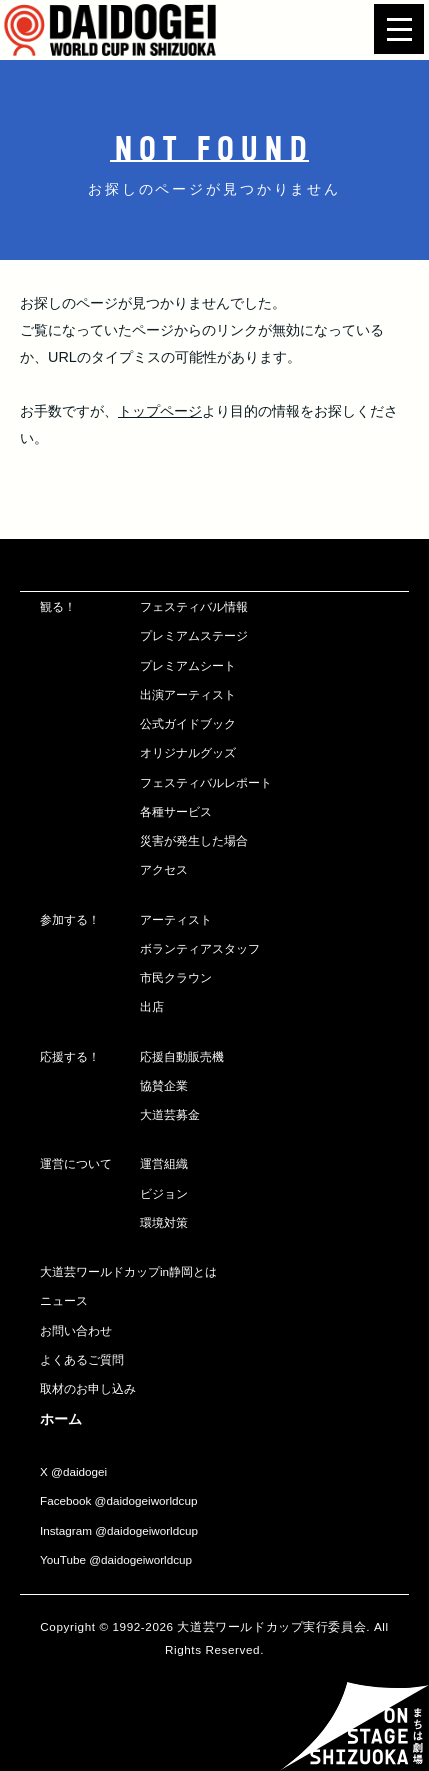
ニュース (64, 1300)
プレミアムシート (188, 665)
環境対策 (164, 1222)
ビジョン (164, 1193)
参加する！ (70, 919)
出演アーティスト (188, 694)
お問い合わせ (76, 1330)
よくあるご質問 (82, 1359)
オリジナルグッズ (188, 752)
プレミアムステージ (194, 635)
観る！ (58, 606)
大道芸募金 (170, 1114)
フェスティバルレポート (206, 782)
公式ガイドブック (188, 723)
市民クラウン (176, 977)
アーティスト (176, 919)
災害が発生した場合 (194, 840)
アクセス (164, 869)
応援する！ (70, 1056)
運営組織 (164, 1163)
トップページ (160, 411)
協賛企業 (164, 1085)
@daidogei (79, 1471)
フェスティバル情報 (194, 606)
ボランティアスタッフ (200, 948)
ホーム (61, 1419)
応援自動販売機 (182, 1056)
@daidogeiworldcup (146, 1500)
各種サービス (176, 811)
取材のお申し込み (88, 1388)
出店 (152, 1006)
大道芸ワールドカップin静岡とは (128, 1271)
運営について (76, 1163)
